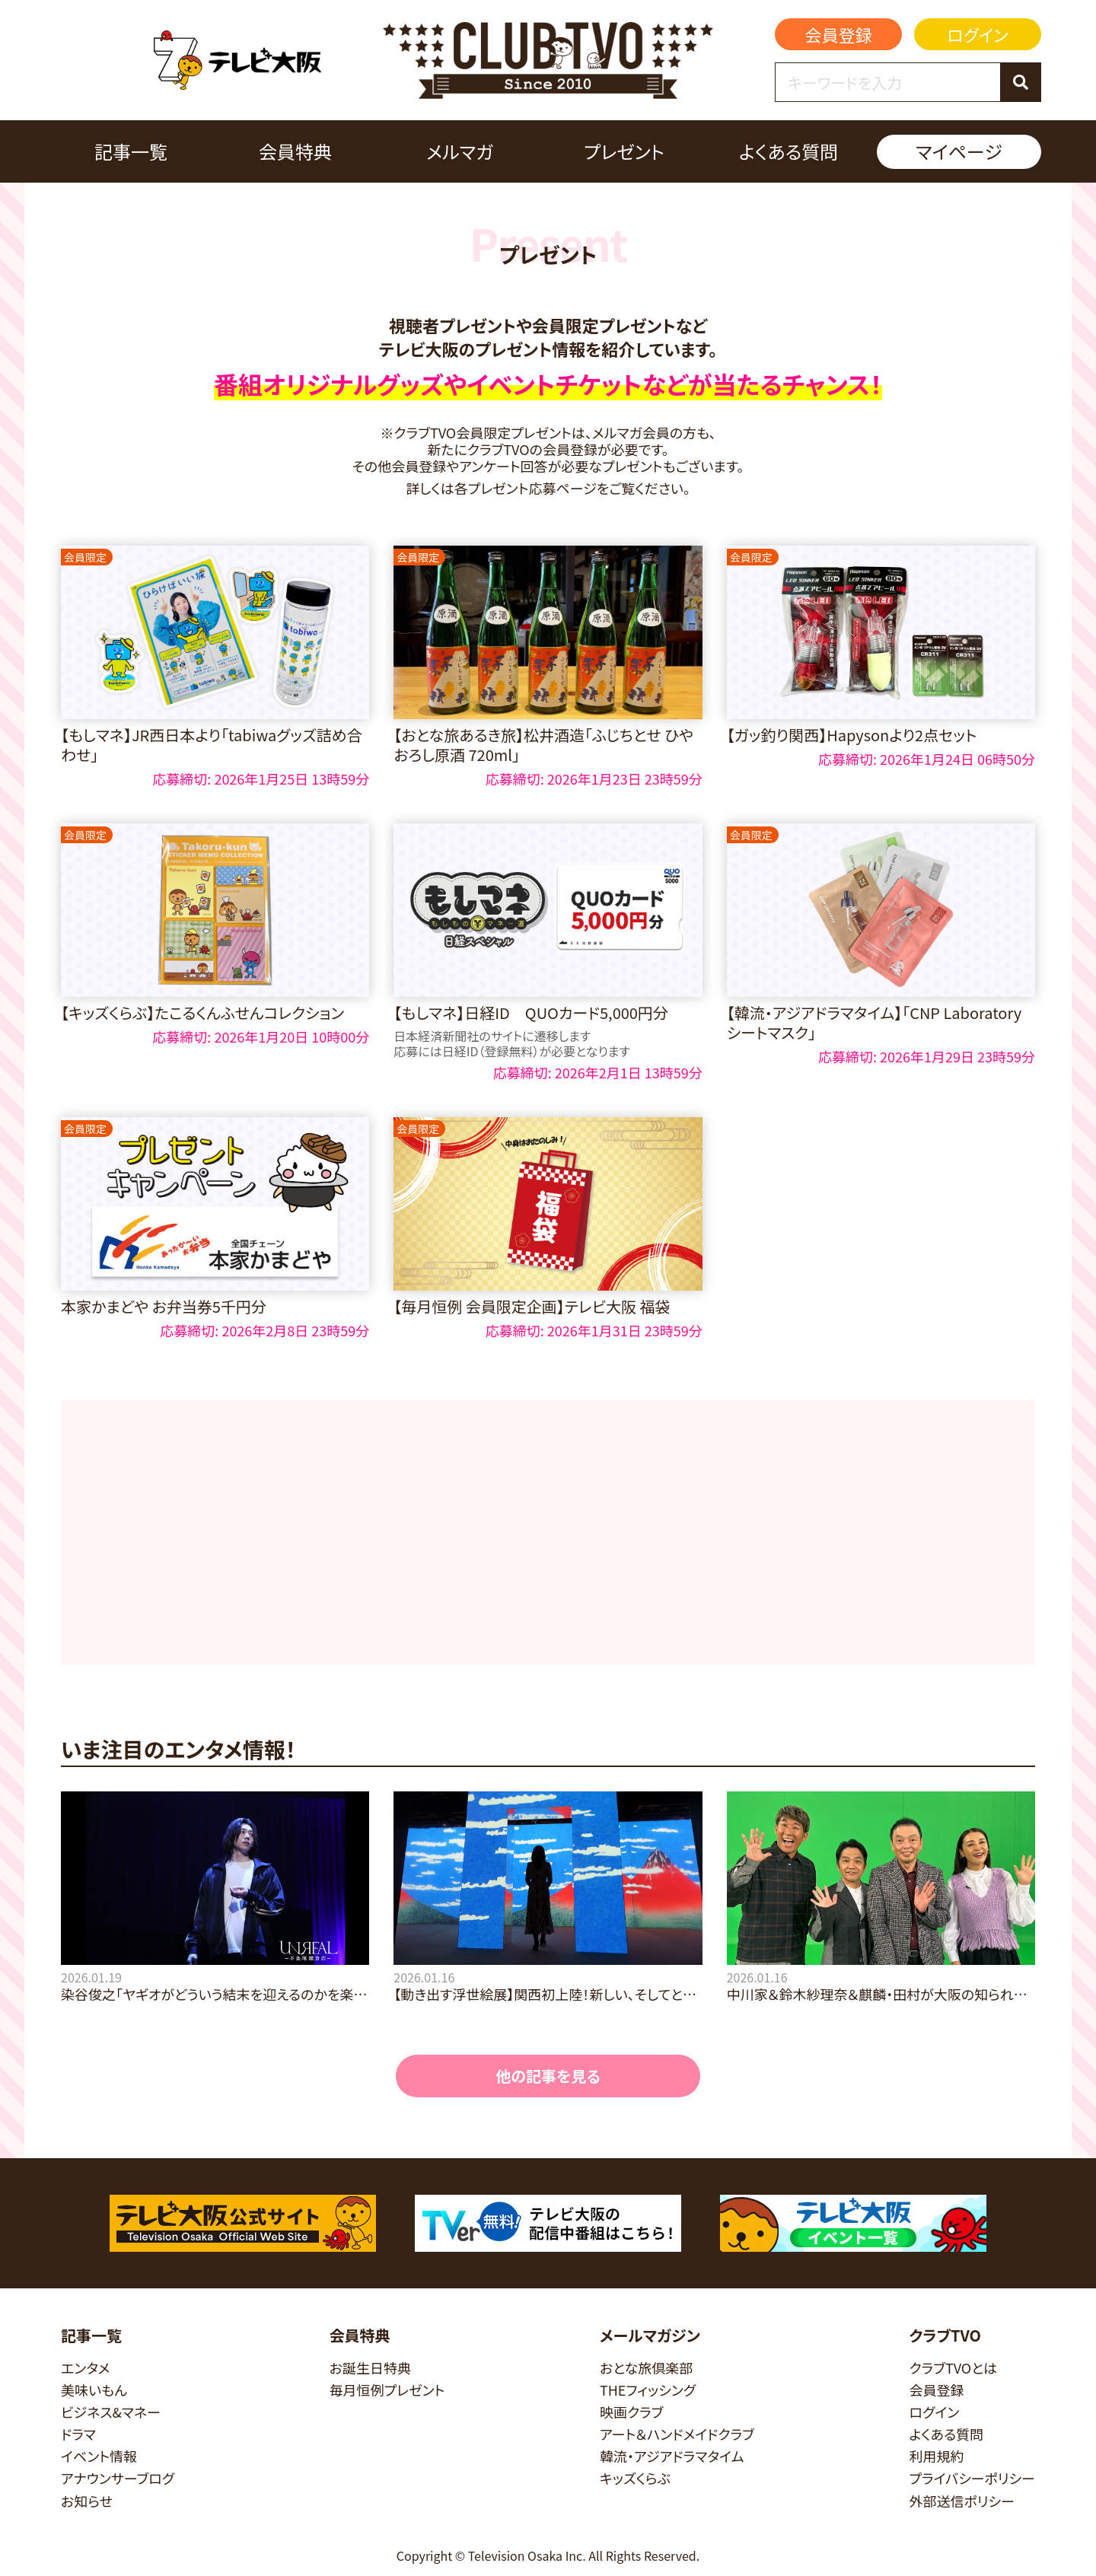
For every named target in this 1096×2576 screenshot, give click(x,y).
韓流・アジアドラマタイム (672, 2456)
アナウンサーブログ (117, 2478)
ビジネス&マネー (111, 2412)
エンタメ (85, 2367)
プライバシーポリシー (972, 2478)
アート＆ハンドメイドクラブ (677, 2434)
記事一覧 (130, 151)
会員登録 (838, 34)
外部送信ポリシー (962, 2501)
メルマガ (459, 151)
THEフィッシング (648, 2389)
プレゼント (624, 151)
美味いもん (94, 2389)
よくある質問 (788, 151)
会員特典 (295, 151)
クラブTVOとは (953, 2367)
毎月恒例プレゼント (387, 2389)
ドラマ (78, 2434)
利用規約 (936, 2456)
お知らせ (87, 2501)
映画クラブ (632, 2412)
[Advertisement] (548, 1533)
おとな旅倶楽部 (646, 2367)
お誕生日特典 (370, 2367)
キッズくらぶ (635, 2478)
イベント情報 (99, 2456)
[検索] (1020, 82)
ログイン (977, 34)
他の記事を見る (547, 2076)
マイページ (959, 151)
